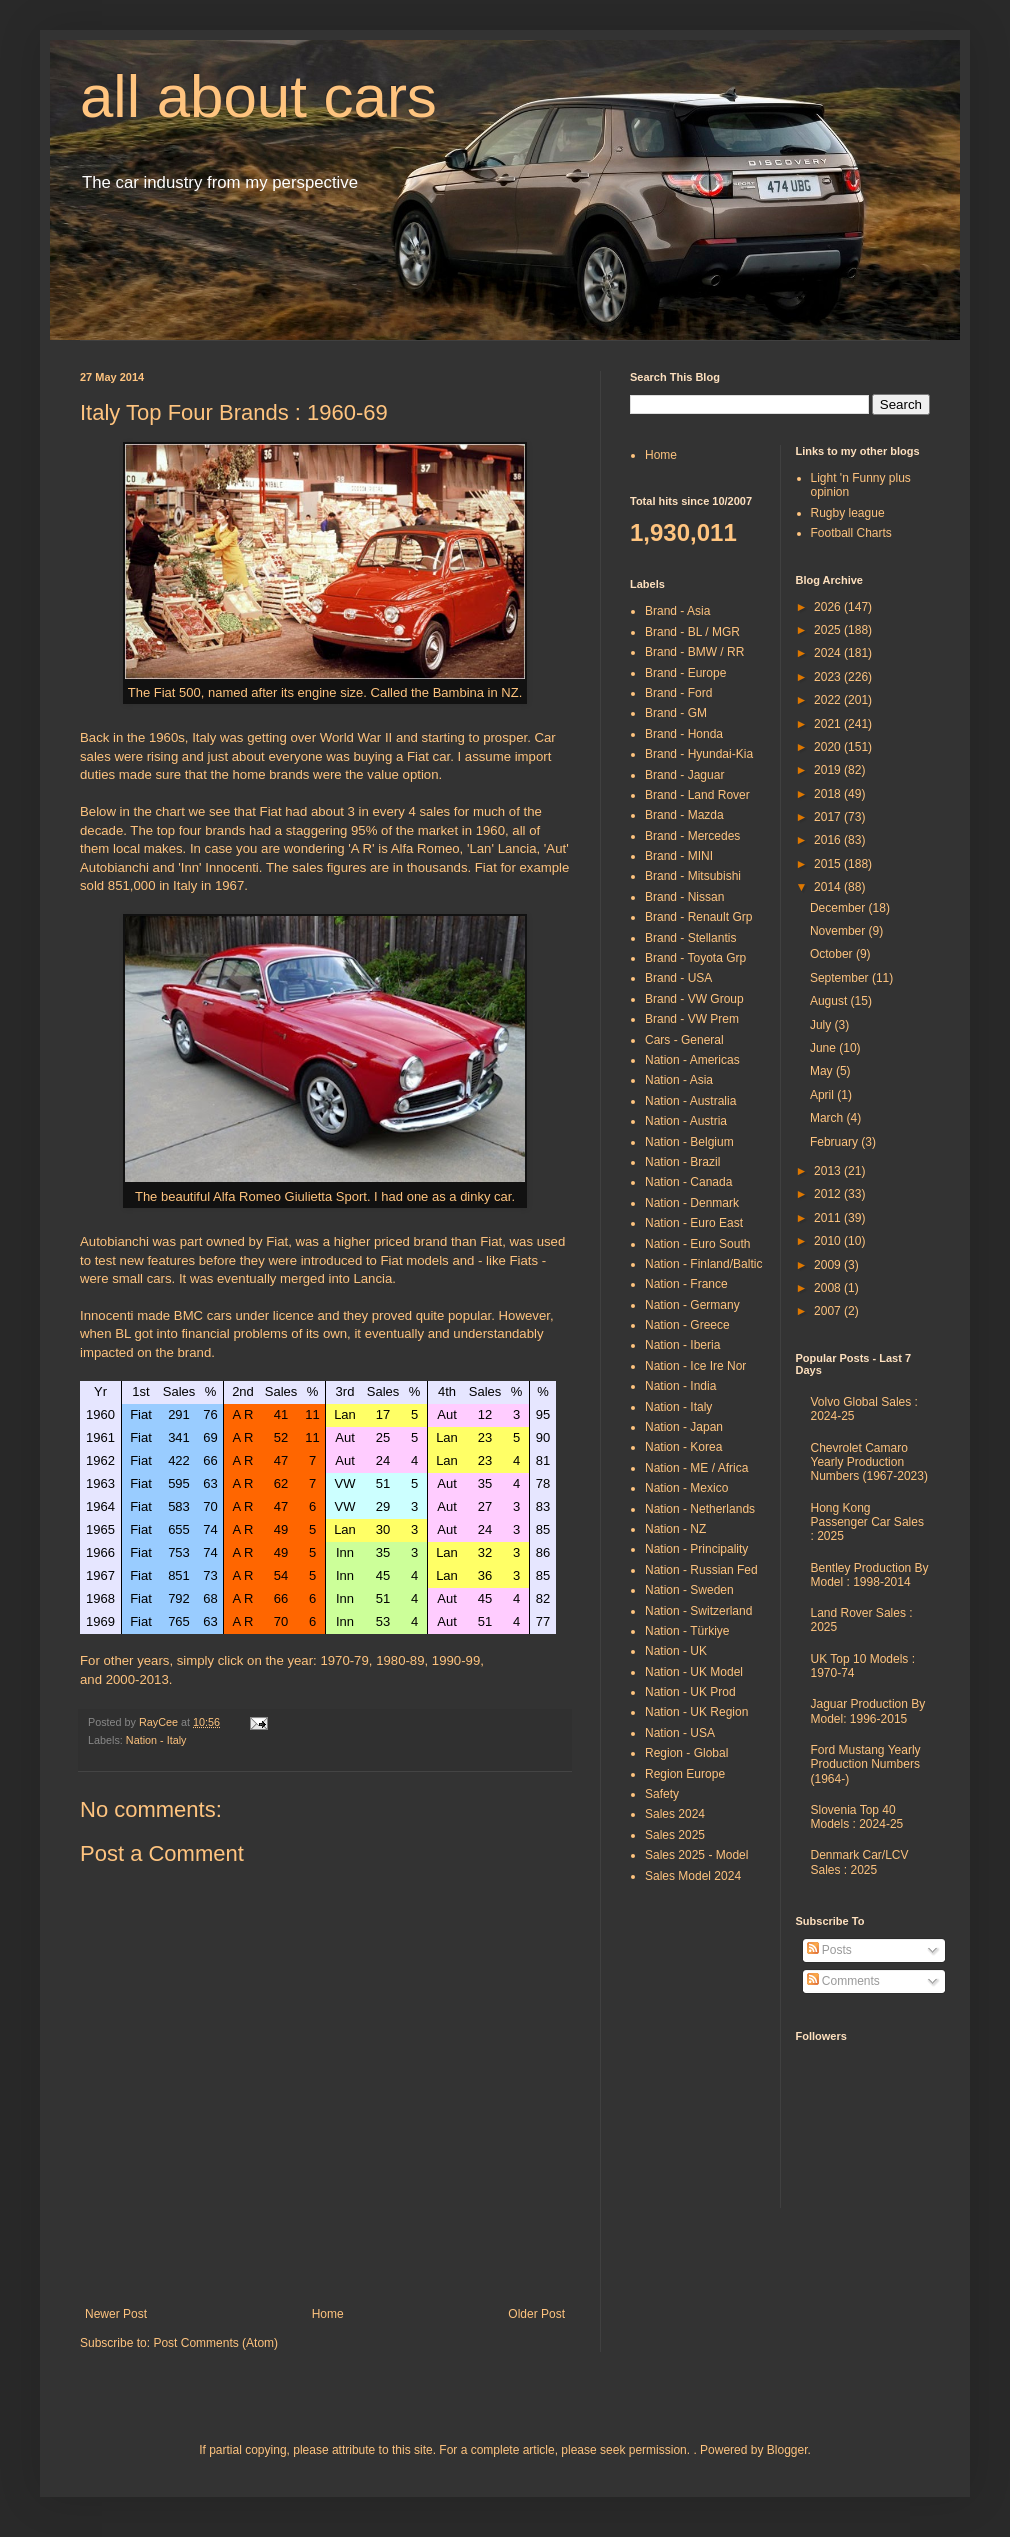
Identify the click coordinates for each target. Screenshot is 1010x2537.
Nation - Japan (684, 1427)
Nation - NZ (675, 1529)
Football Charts (851, 533)
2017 (829, 817)
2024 (829, 653)
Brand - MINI (679, 856)
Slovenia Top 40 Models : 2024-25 (857, 1817)
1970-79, (346, 1660)
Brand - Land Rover (697, 795)
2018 (829, 794)
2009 (829, 1265)
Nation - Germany (692, 1305)
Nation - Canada (688, 1182)
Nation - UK (676, 1651)
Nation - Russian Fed (701, 1570)
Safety (662, 1794)
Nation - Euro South (697, 1244)
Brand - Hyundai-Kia (699, 754)
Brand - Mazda (684, 815)
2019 (829, 770)
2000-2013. (139, 1679)
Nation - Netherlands (700, 1509)
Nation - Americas (692, 1060)
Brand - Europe (685, 673)
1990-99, (458, 1660)
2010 (829, 1241)
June (824, 1048)
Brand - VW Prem (692, 1019)
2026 (829, 607)
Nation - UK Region (696, 1712)
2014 (829, 887)
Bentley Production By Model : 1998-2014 (870, 1575)
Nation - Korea (683, 1447)
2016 (829, 840)
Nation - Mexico (686, 1488)
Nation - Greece (687, 1325)
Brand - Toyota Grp (695, 958)
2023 (829, 677)
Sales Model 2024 (693, 1876)
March (828, 1118)
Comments (843, 1981)
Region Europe (685, 1774)
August (830, 1001)
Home (328, 2314)
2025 (829, 630)
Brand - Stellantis (690, 938)
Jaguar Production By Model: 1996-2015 (868, 1711)
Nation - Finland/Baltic (703, 1264)
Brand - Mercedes (692, 836)
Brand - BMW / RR (694, 652)
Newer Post (116, 2314)
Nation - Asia (679, 1080)
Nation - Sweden (689, 1590)
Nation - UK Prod (690, 1692)
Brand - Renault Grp (698, 917)
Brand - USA (678, 978)
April (823, 1095)
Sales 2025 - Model (696, 1855)
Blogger (787, 2450)
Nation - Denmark (692, 1203)
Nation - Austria (686, 1121)
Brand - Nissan (684, 897)
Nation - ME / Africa (696, 1468)
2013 (829, 1171)
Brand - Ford (678, 693)
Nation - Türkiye (687, 1631)
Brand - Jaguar (684, 775)
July (822, 1025)
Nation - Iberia (682, 1345)
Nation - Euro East (694, 1223)
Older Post (536, 2314)
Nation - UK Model (694, 1672)
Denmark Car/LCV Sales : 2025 (860, 1862)
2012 (829, 1194)
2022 (829, 700)
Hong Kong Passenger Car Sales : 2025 (867, 1522)
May (823, 1071)
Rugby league (848, 513)
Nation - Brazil (682, 1162)
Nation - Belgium (689, 1142)
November (839, 931)
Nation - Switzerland (698, 1611)
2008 (829, 1288)
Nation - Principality (696, 1549)
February (835, 1142)
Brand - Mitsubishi (693, 876)
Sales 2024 (675, 1814)
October (833, 954)
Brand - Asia (677, 611)
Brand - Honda (684, 734)
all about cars (258, 96)
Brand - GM (676, 713)
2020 (829, 747)
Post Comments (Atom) (215, 2343)
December (839, 908)
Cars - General (684, 1040)
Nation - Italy (156, 1740)
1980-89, (402, 1660)
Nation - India (680, 1386)
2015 (829, 864)
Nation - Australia (690, 1101)
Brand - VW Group (694, 999)
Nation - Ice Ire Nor (695, 1366)
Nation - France (686, 1284)
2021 (829, 724)
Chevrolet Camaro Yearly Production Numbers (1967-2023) (869, 1462)
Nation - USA (680, 1733)
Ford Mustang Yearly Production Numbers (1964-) (866, 1764)
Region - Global (686, 1753)
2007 (829, 1311)
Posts (829, 1950)
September (841, 978)
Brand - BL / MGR (692, 632)
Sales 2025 (675, 1835)
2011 (829, 1218)
